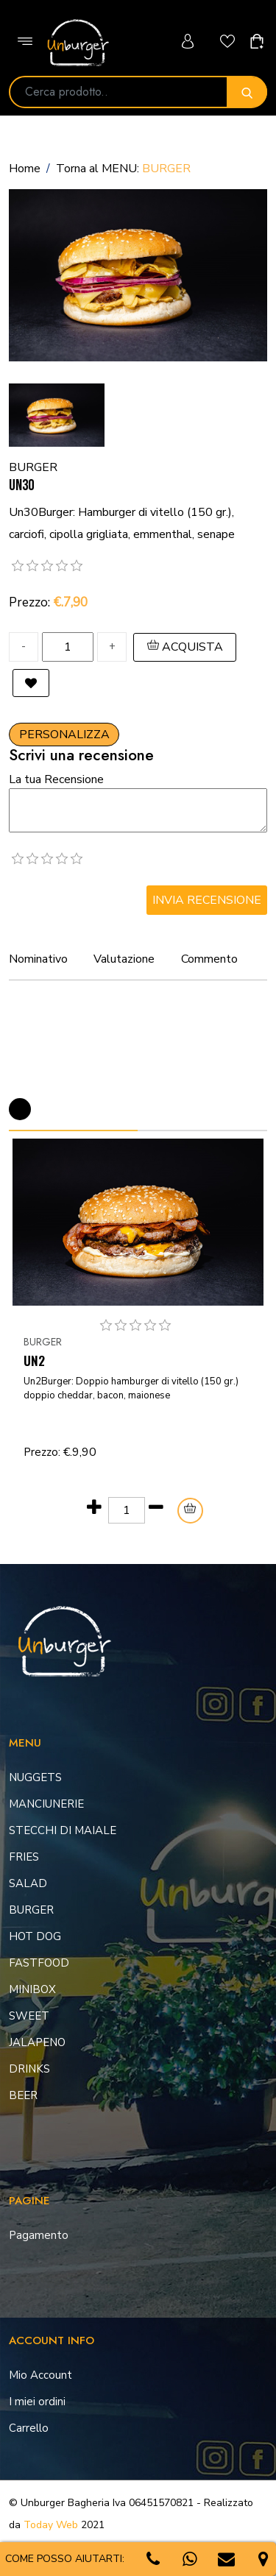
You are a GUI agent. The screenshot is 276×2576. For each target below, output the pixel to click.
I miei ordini (37, 2401)
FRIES (24, 1857)
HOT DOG (35, 1936)
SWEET (29, 2016)
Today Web (51, 2525)
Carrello (29, 2428)
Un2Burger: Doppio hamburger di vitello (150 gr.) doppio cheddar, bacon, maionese (131, 1389)
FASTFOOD (39, 1963)
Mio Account (40, 2375)
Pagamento (38, 2235)
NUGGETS (35, 1777)
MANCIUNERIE (46, 1804)
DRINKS (29, 2069)
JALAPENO (37, 2042)
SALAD (28, 1883)
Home (24, 168)
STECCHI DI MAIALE (62, 1830)
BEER (23, 2095)
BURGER (43, 1341)
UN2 (34, 1360)
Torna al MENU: (123, 168)
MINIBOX (32, 1989)
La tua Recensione (56, 779)
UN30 (21, 485)
